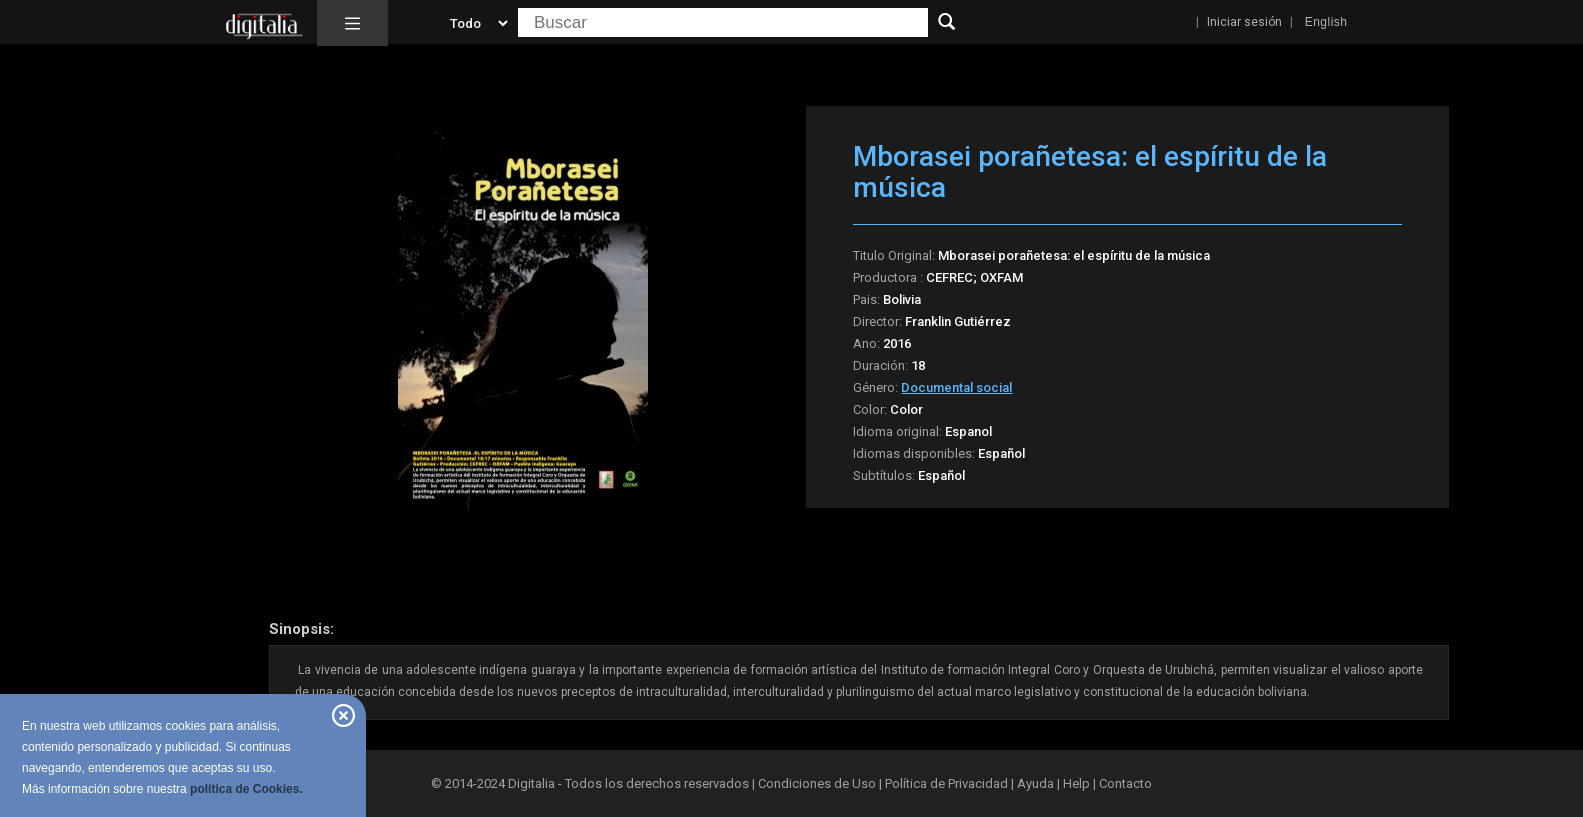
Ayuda (1035, 783)
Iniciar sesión (1244, 22)
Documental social (956, 387)
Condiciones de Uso (817, 783)
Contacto (1125, 783)
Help (1076, 783)
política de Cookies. (246, 789)
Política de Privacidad (946, 783)
